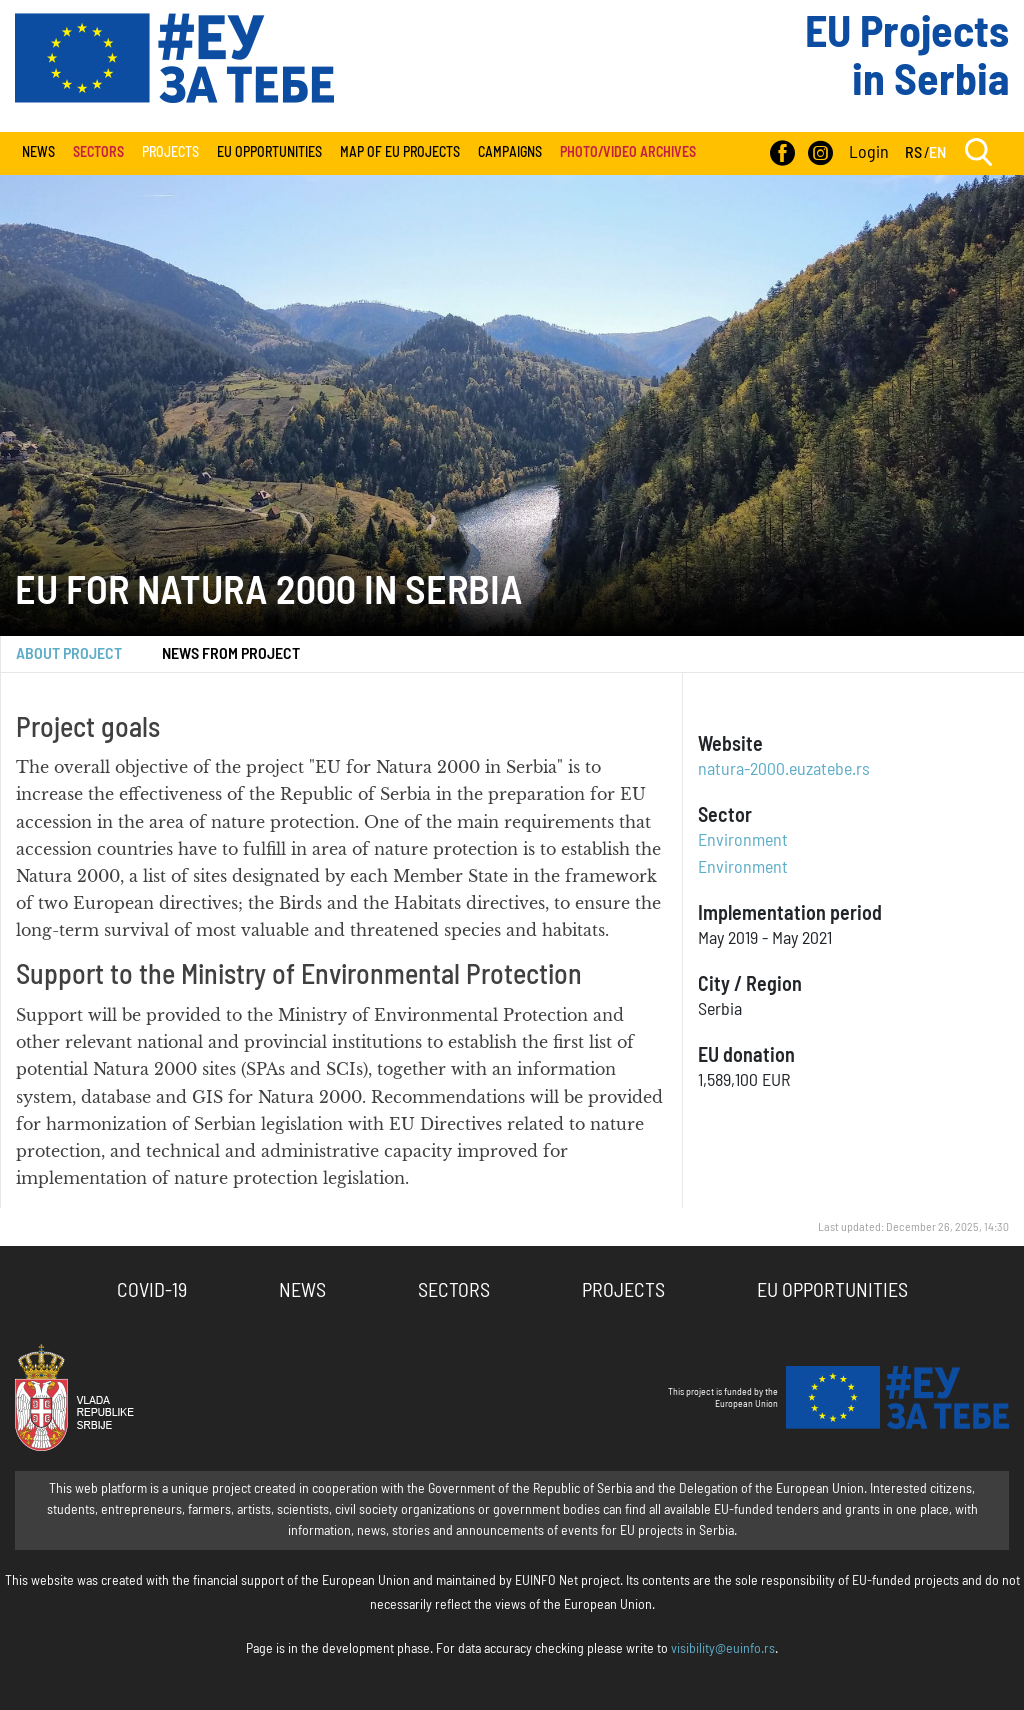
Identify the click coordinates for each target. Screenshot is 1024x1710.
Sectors (454, 1291)
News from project (231, 654)
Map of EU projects (400, 153)
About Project (69, 654)
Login (869, 153)
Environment (743, 841)
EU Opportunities (269, 153)
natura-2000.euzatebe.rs (784, 770)
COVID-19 (152, 1291)
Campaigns (510, 153)
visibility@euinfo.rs (723, 1649)
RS (913, 153)
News (38, 153)
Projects (170, 153)
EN (937, 153)
